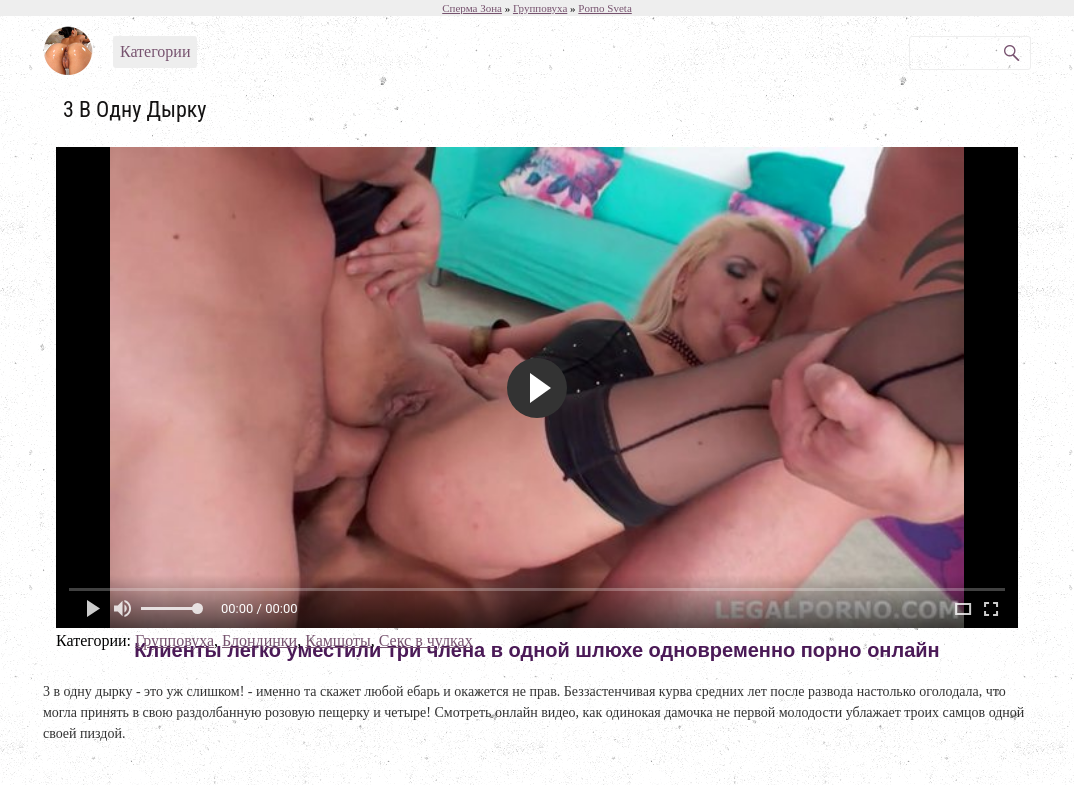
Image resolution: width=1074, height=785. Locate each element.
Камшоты (338, 640)
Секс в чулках (426, 640)
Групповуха (174, 640)
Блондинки (259, 640)
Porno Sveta (604, 8)
